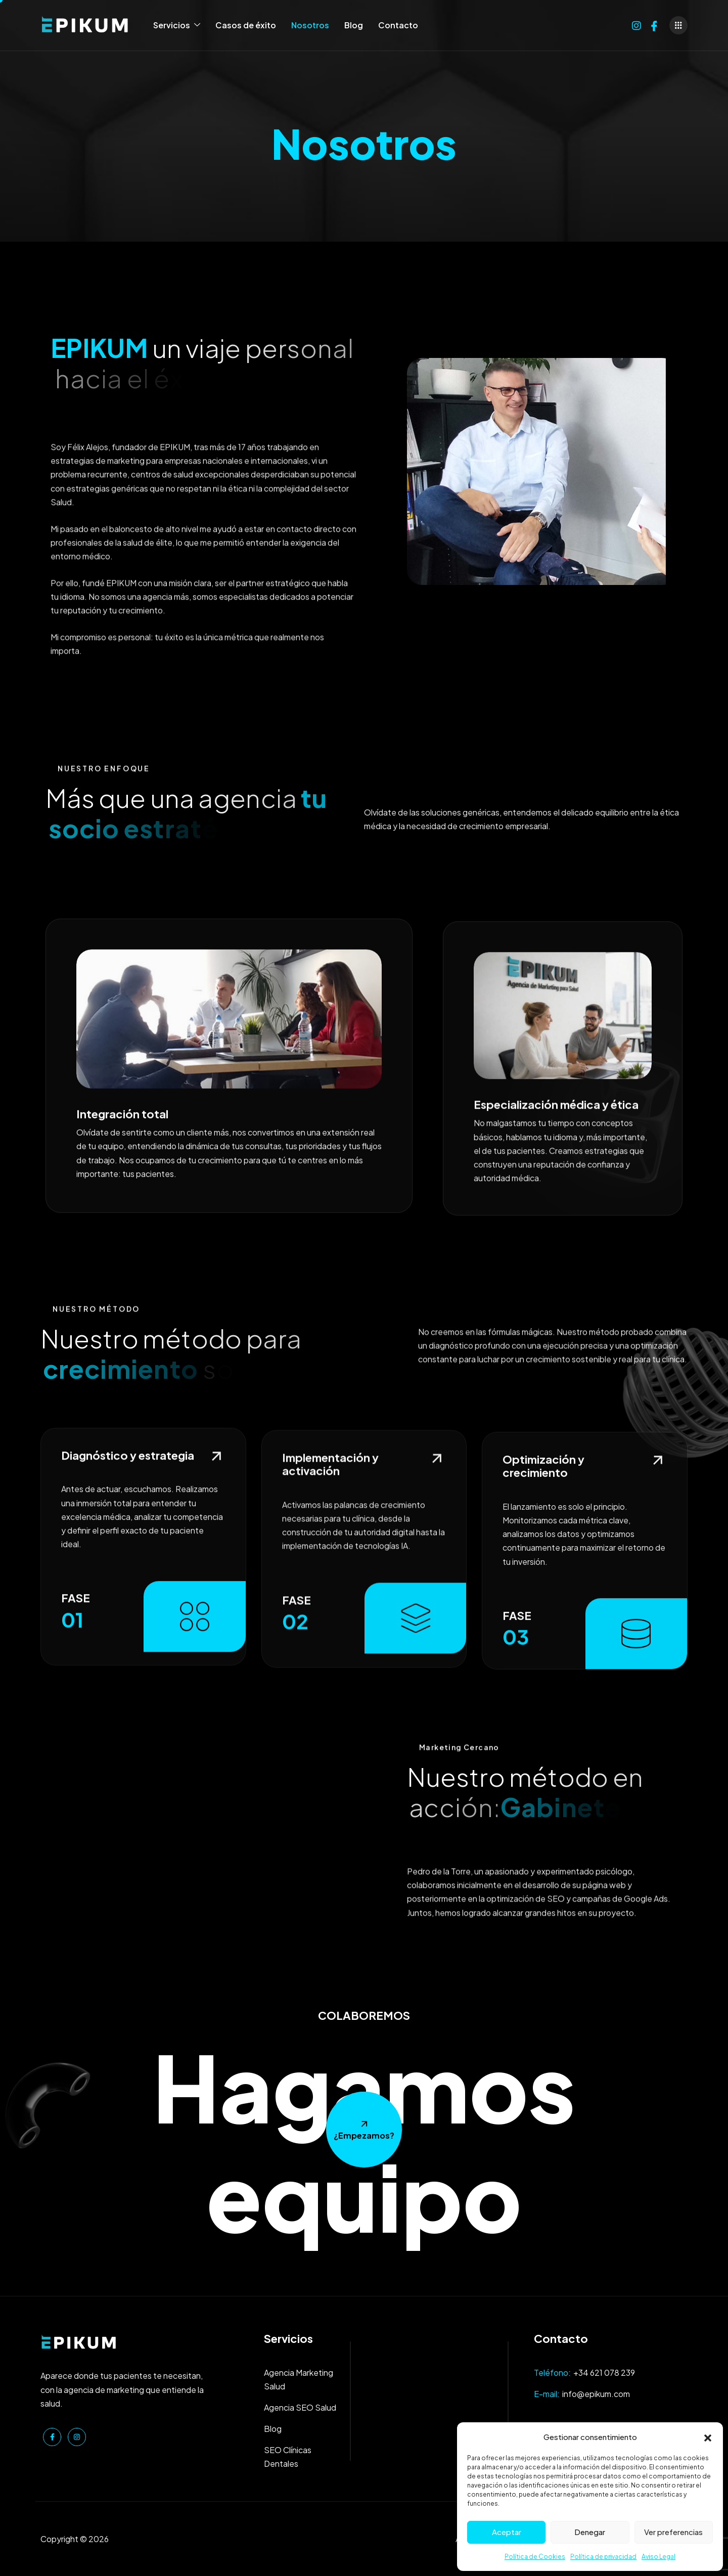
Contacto (398, 25)
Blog (353, 25)
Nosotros (310, 25)
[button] (708, 2436)
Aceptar (506, 2532)
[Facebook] (654, 24)
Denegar (589, 2532)
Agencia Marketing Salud (298, 2379)
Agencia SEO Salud (300, 2407)
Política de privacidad (603, 2556)
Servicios (176, 25)
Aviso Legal (658, 2556)
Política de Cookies (535, 2556)
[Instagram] (636, 24)
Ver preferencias (673, 2532)
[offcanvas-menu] (678, 25)
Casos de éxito (245, 25)
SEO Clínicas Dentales (287, 2457)
